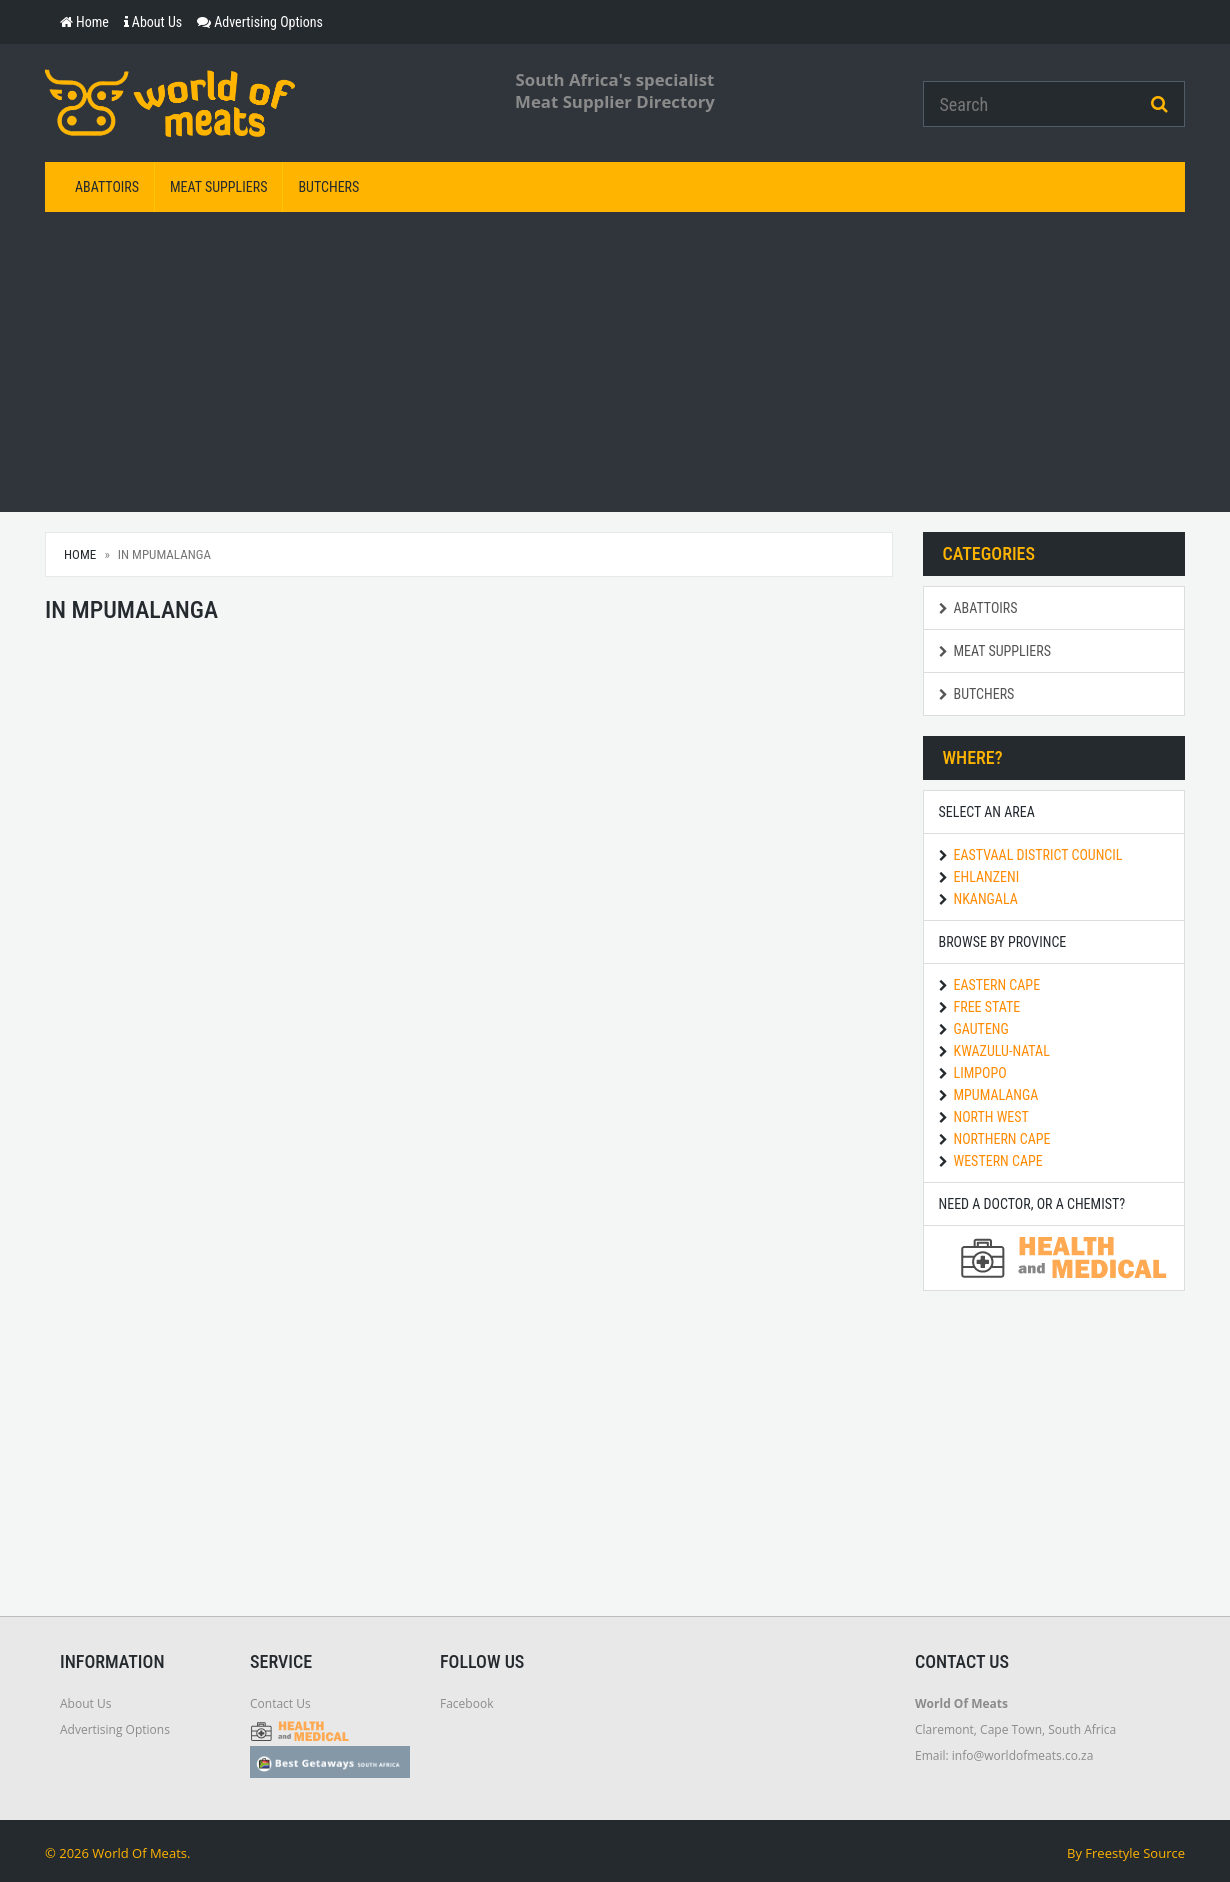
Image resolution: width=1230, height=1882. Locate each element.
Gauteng (981, 1029)
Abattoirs (107, 187)
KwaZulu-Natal (1002, 1051)
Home (80, 554)
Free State (987, 1007)
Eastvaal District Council (1038, 855)
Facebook (466, 1703)
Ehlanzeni (987, 877)
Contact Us (280, 1703)
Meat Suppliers (218, 187)
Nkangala (986, 899)
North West (991, 1117)
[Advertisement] (615, 362)
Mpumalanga (996, 1095)
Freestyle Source (1135, 1853)
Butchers (328, 187)
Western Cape (998, 1161)
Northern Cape (1002, 1139)
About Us (85, 1703)
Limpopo (980, 1073)
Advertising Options (115, 1729)
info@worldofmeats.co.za (1023, 1755)
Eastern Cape (997, 985)
